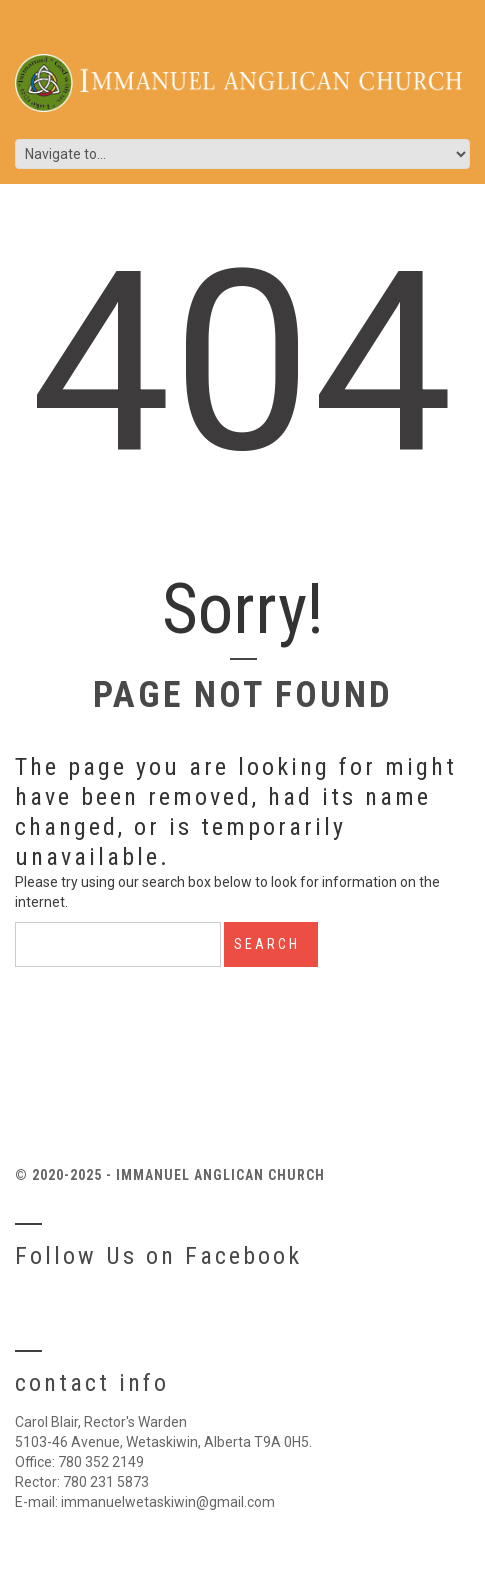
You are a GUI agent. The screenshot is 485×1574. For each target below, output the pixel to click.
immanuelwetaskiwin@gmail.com (168, 1502)
